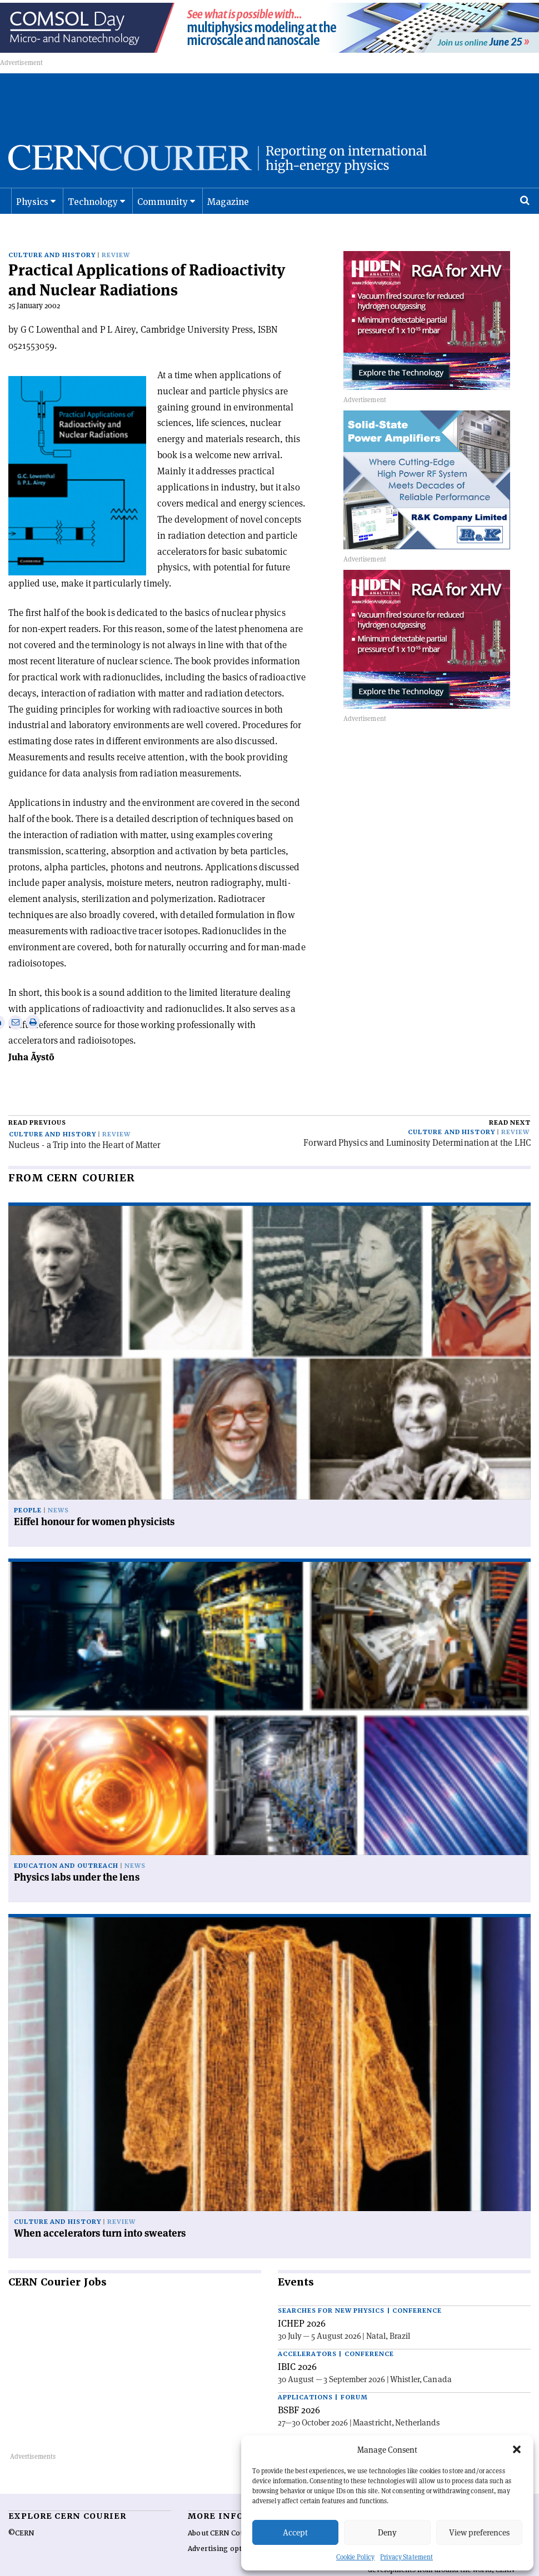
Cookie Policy (355, 2557)
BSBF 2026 (299, 2388)
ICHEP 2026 (302, 2302)
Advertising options (222, 2527)
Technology (93, 213)
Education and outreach (66, 1844)
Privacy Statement (406, 2557)
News (58, 1488)
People (28, 1488)
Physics (32, 213)
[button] (516, 2449)
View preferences (479, 2532)
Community (162, 213)
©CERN (21, 2511)
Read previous (37, 1101)
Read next (510, 1101)
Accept (295, 2532)
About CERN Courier (222, 2511)
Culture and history (52, 249)
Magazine (228, 213)
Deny (387, 2532)
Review (116, 249)
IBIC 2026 (297, 2345)
